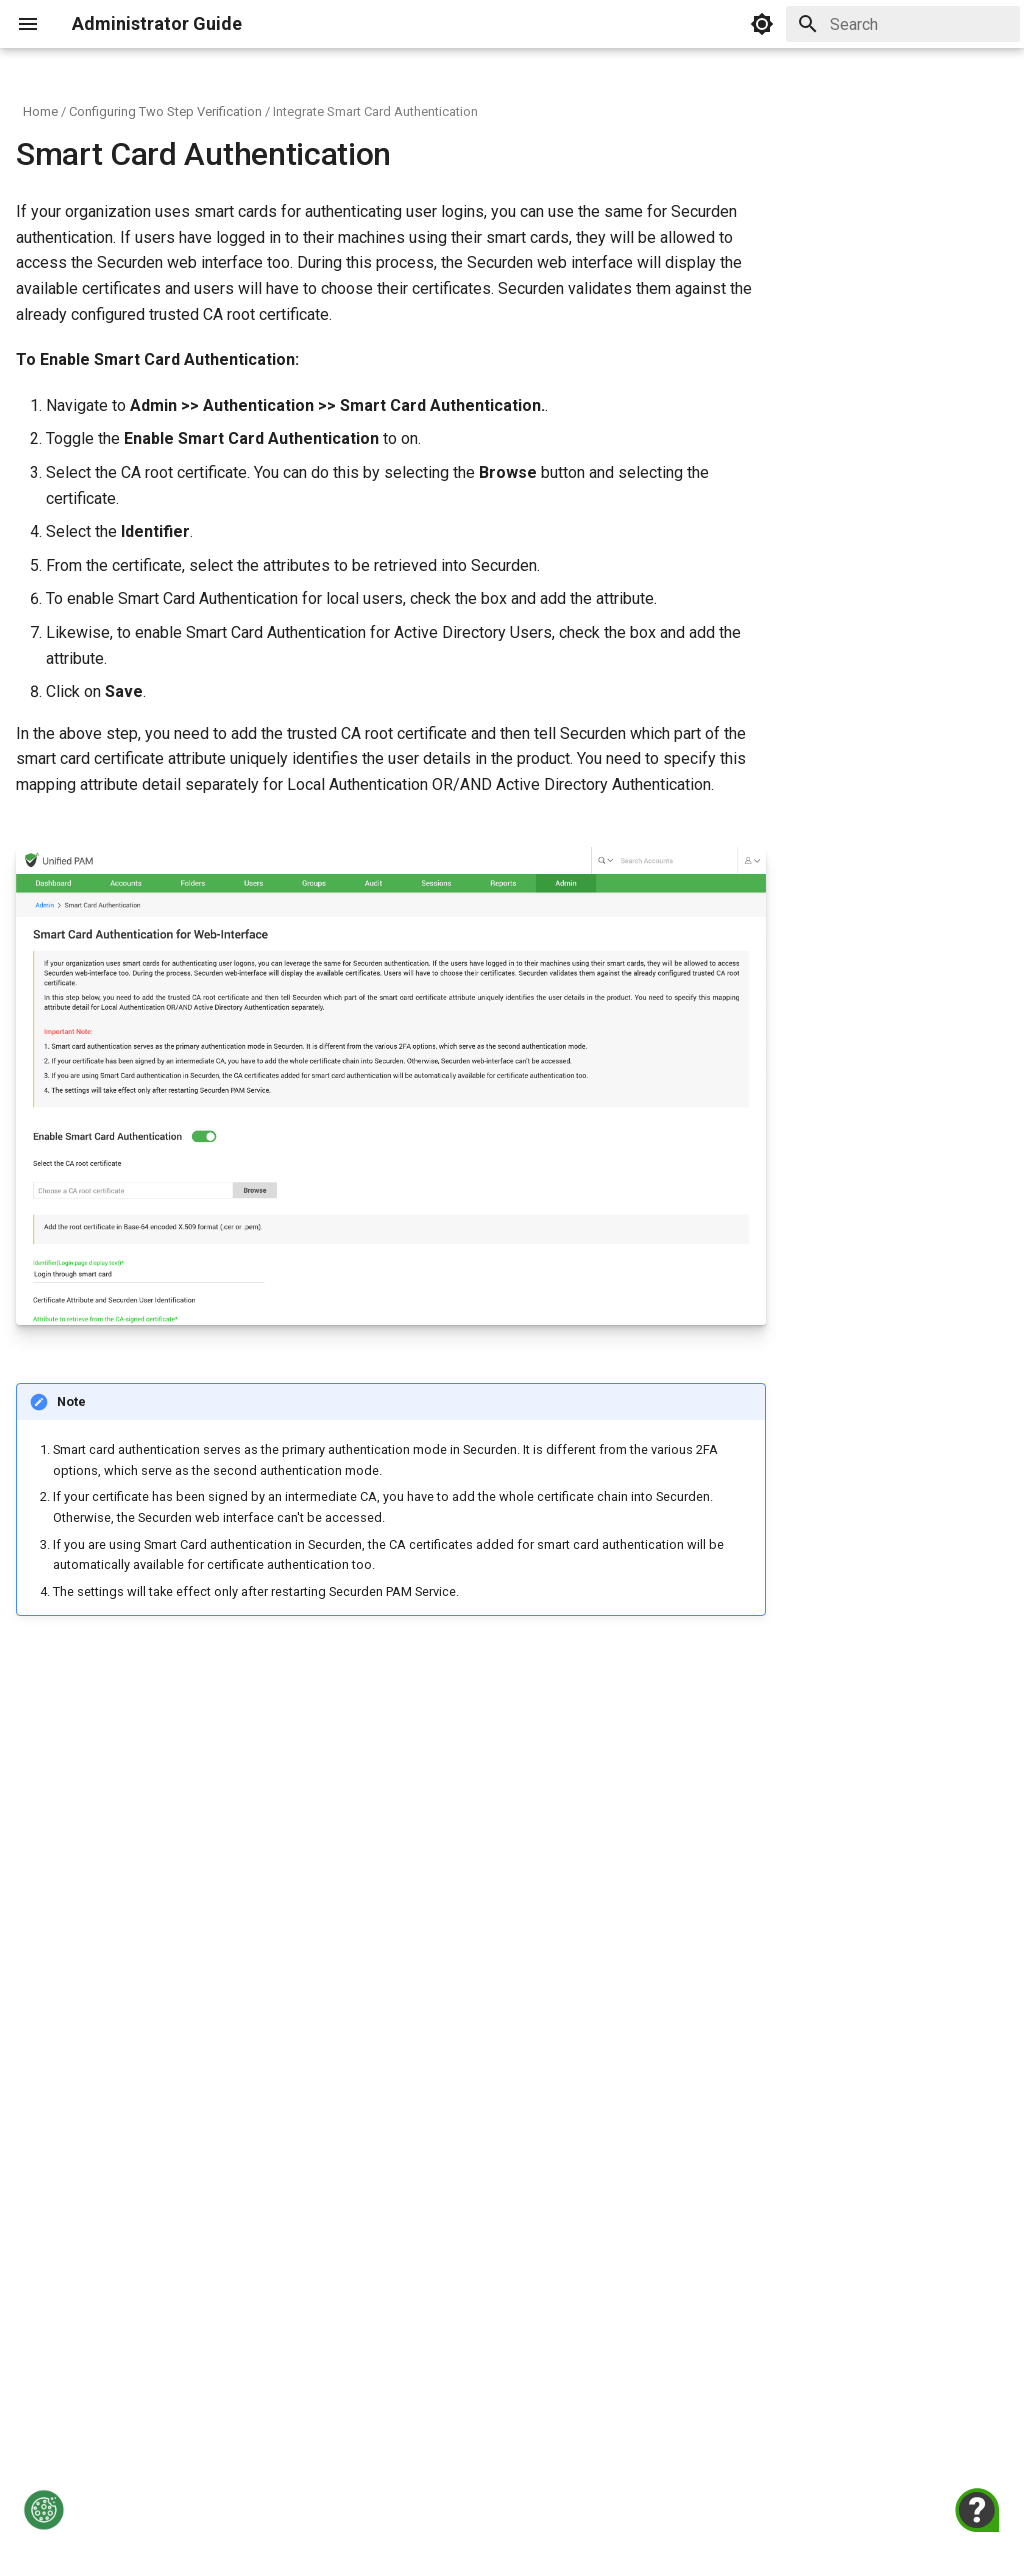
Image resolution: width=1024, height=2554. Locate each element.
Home (40, 111)
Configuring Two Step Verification (165, 111)
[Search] (903, 24)
